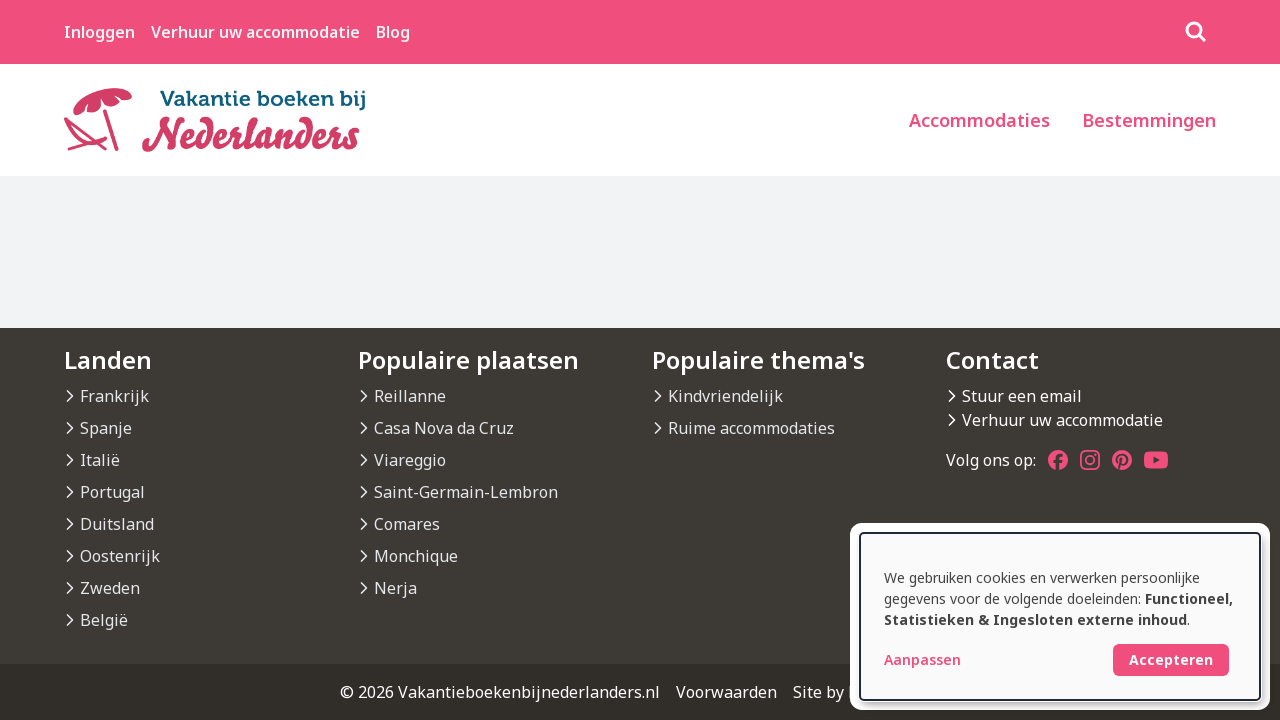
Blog (393, 32)
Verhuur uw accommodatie (255, 32)
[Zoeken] (1196, 32)
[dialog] (1060, 616)
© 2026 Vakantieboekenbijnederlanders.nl (500, 692)
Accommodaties (979, 120)
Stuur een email (1022, 396)
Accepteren (1171, 659)
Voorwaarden (726, 692)
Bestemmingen (1149, 120)
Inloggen (99, 32)
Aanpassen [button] (922, 659)
